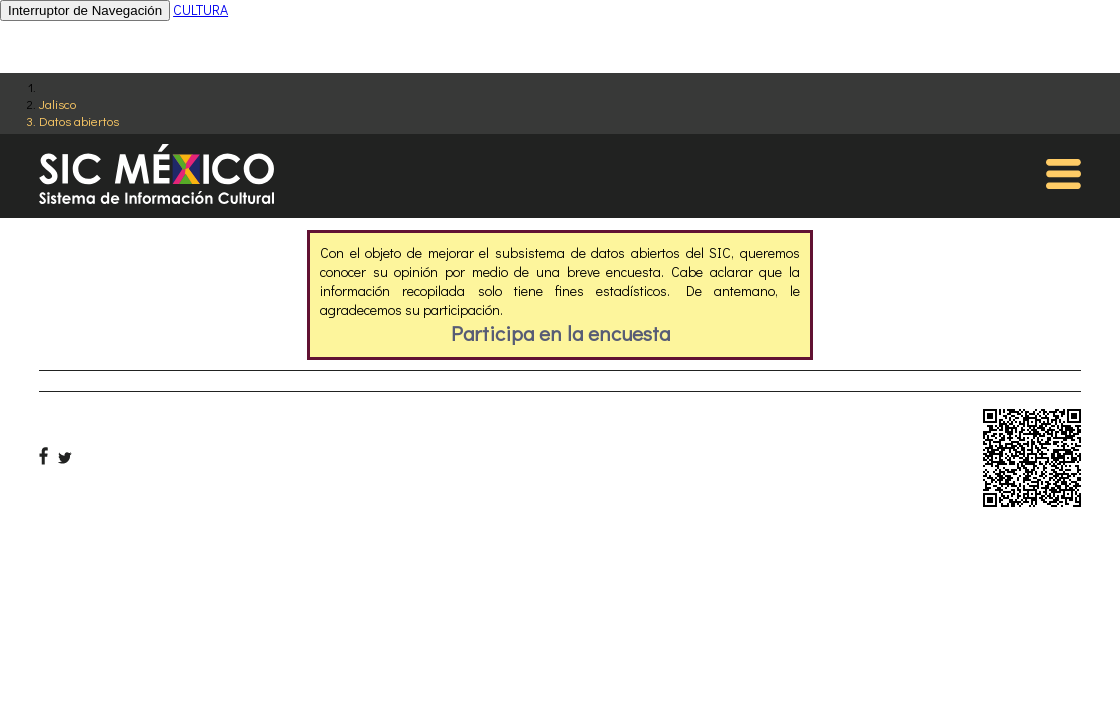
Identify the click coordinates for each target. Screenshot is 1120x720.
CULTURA (200, 9)
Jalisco (57, 103)
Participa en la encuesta (560, 333)
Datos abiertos (79, 120)
